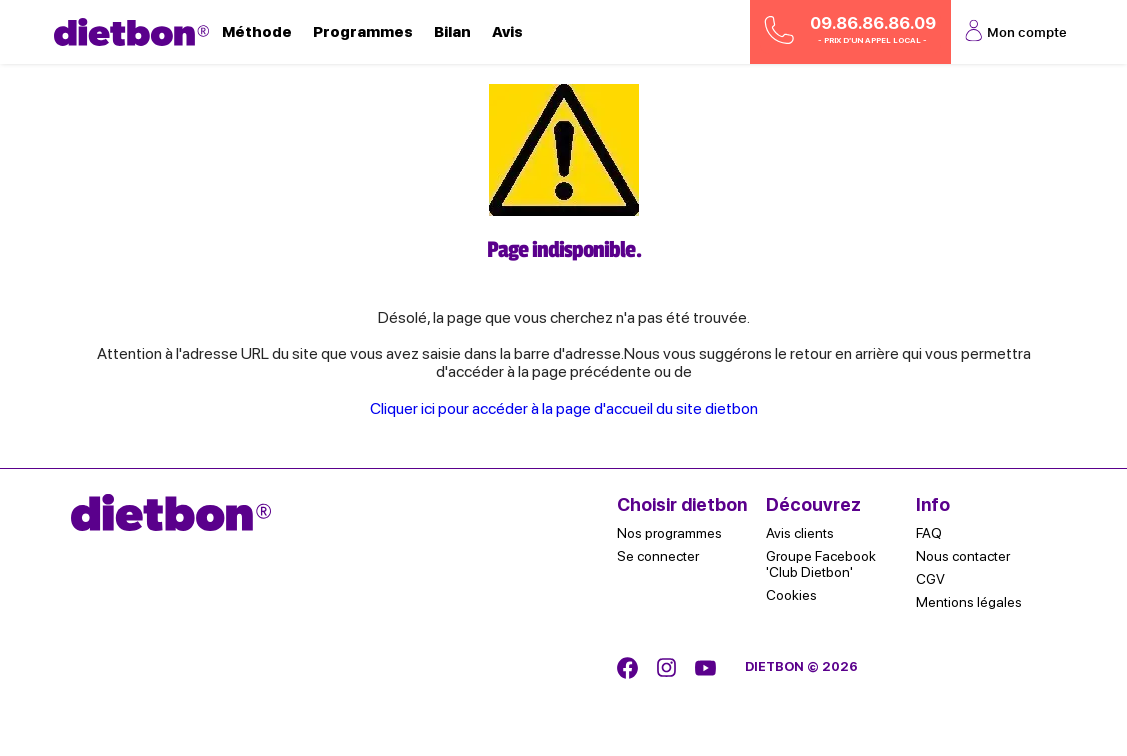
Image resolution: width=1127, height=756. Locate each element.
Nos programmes (669, 533)
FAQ (929, 533)
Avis (507, 32)
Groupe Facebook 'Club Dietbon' (821, 564)
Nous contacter (963, 556)
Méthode (257, 32)
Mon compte (1015, 31)
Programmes (363, 32)
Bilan (452, 32)
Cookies (791, 595)
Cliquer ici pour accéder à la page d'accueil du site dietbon (564, 408)
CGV (930, 579)
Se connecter (658, 556)
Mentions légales (969, 602)
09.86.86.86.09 (850, 31)
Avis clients (800, 533)
